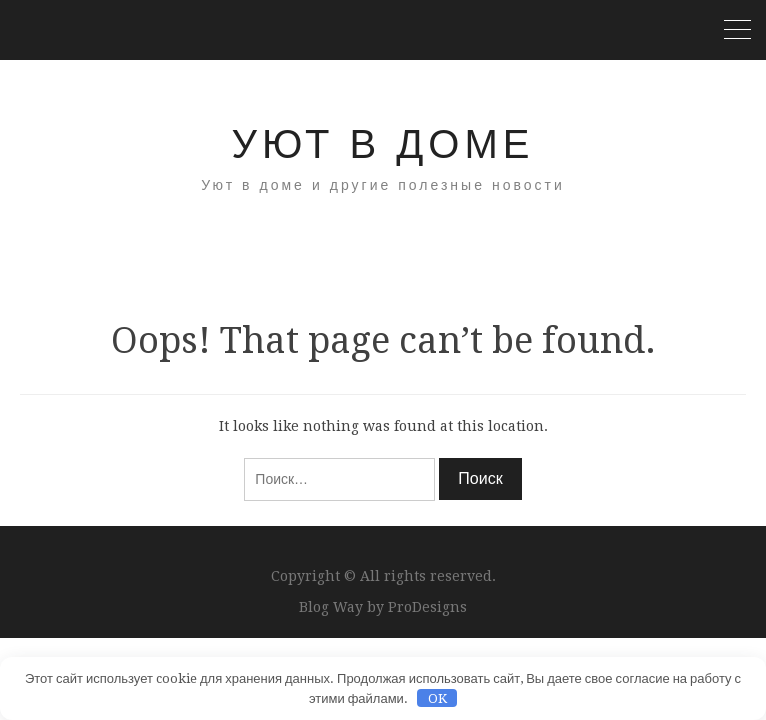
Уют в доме (383, 144)
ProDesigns (427, 607)
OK (437, 698)
